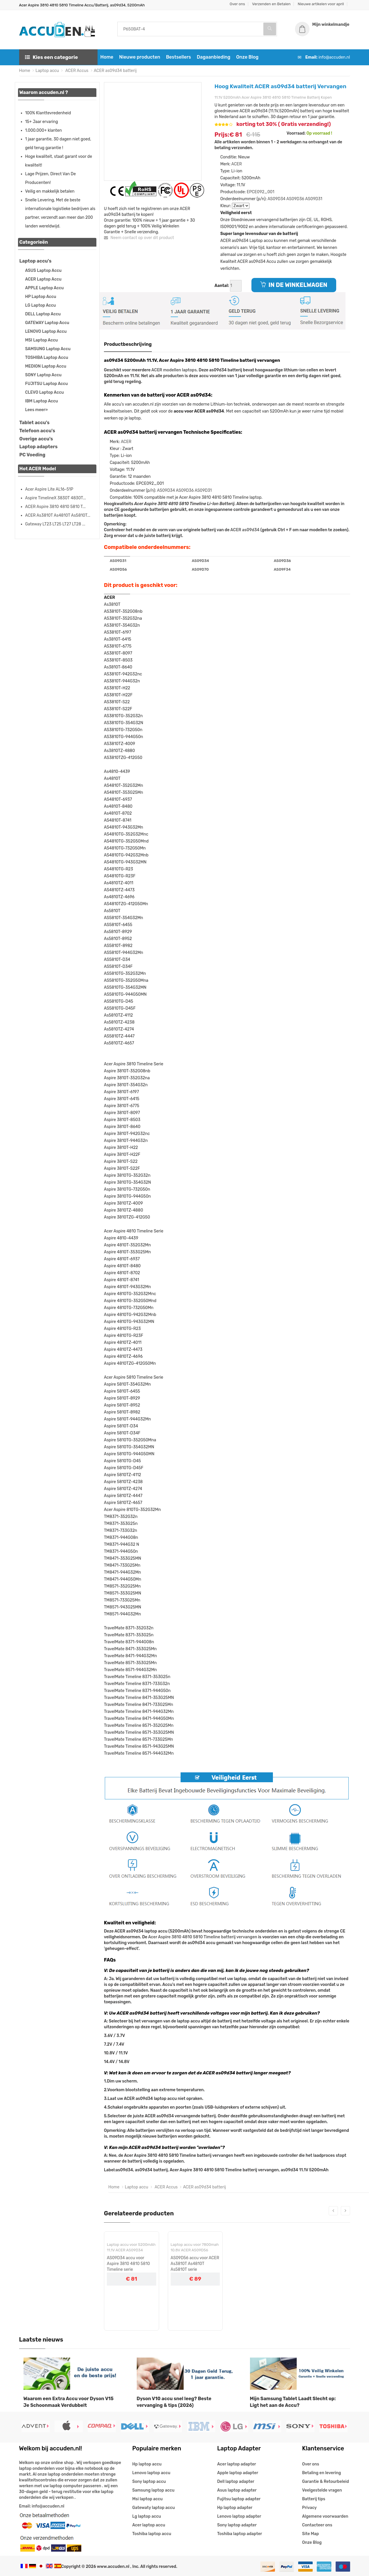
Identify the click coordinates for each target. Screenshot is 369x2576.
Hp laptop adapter (234, 2507)
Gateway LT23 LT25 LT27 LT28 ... (55, 524)
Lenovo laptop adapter (239, 2516)
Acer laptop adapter (236, 2464)
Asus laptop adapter (237, 2490)
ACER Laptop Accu (43, 279)
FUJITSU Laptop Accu (46, 383)
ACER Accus (76, 70)
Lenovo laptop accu (151, 2472)
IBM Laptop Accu (41, 401)
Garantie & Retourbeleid (325, 2481)
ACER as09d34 (244, 529)
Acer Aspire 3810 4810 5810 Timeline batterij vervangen (202, 1937)
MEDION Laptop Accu (45, 366)
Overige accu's (36, 439)
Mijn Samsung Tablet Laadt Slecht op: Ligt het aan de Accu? (293, 2402)
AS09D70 (200, 569)
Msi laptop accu (147, 2499)
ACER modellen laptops (174, 370)
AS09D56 (118, 569)
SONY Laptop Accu (43, 375)
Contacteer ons (317, 2525)
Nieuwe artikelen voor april (321, 4)
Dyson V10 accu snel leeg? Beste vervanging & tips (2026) (174, 2402)
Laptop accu (47, 70)
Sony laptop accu (149, 2481)
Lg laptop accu (146, 2516)
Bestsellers (178, 57)
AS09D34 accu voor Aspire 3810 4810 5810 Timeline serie (128, 2263)
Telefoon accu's (37, 430)
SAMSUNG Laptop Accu (48, 348)
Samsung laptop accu (153, 2490)
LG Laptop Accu (40, 305)
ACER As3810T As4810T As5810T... (58, 515)
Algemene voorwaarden (325, 2516)
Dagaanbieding (214, 57)
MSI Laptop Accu (41, 340)
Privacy (309, 2507)
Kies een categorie (51, 57)
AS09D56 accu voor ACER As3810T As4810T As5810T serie (195, 2263)
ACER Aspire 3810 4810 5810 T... (55, 506)
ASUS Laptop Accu (43, 270)
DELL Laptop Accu (43, 314)
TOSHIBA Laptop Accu (46, 357)
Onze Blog (247, 57)
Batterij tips (313, 2499)
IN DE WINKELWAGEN (293, 284)
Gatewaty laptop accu (153, 2507)
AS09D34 (276, 198)
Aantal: (222, 285)
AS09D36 (295, 198)
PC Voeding (32, 455)
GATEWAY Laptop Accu (47, 322)
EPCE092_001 (260, 191)
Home (107, 57)
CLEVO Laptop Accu (44, 392)
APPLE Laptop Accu (44, 287)
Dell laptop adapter (235, 2481)
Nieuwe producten (139, 57)
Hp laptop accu (147, 2464)
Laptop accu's (35, 261)
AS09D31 (313, 198)
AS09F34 (282, 569)
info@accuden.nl (334, 57)
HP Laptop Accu (40, 296)
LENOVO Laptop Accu (46, 331)
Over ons (237, 4)
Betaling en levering (321, 2472)
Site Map (310, 2533)
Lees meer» (36, 409)
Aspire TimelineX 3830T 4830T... (55, 498)
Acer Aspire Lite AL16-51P (49, 489)
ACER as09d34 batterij (115, 70)
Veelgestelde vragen (322, 2490)
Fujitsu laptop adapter (238, 2499)
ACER (236, 164)
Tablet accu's (34, 422)
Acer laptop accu (148, 2525)
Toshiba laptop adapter (239, 2533)
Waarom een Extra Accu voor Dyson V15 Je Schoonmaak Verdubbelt (69, 2402)
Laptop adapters (38, 446)
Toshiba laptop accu (151, 2533)
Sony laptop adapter (237, 2525)
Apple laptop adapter (237, 2472)
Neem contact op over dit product (139, 237)
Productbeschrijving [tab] (128, 344)
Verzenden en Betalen (271, 4)
